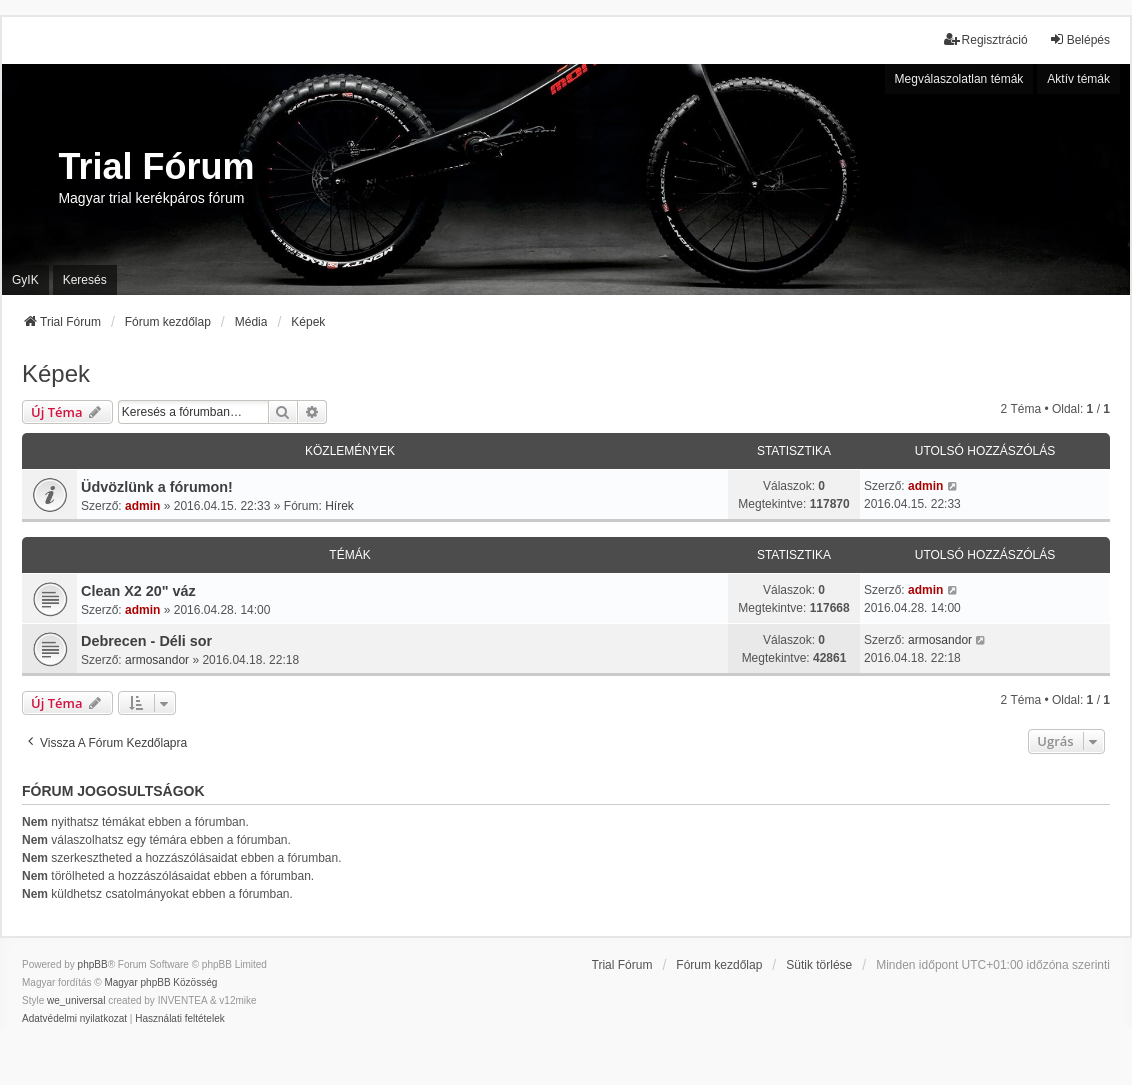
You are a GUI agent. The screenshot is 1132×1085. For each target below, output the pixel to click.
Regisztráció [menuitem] (986, 39)
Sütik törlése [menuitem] (819, 965)
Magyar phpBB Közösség (160, 982)
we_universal (76, 1000)
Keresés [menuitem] (85, 280)
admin (142, 506)
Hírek (339, 506)
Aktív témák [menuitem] (1078, 79)
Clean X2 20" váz (138, 591)
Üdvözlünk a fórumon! (157, 487)
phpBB (93, 964)
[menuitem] (74, 1019)
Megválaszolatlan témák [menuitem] (959, 79)
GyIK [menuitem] (25, 280)
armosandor (157, 660)
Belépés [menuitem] (1079, 39)
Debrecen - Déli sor (146, 641)
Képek (56, 373)
